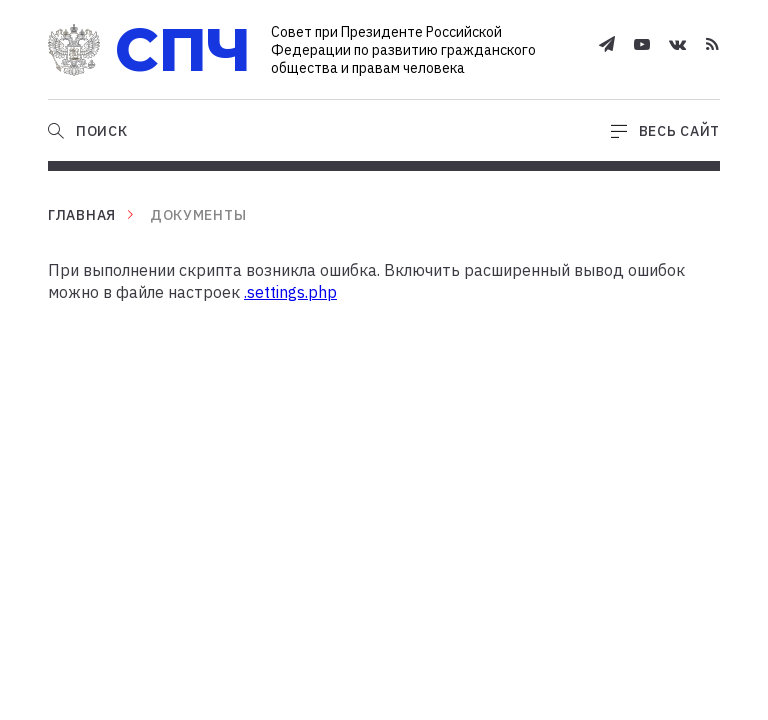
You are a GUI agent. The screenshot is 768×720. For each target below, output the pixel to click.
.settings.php (290, 292)
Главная (82, 215)
